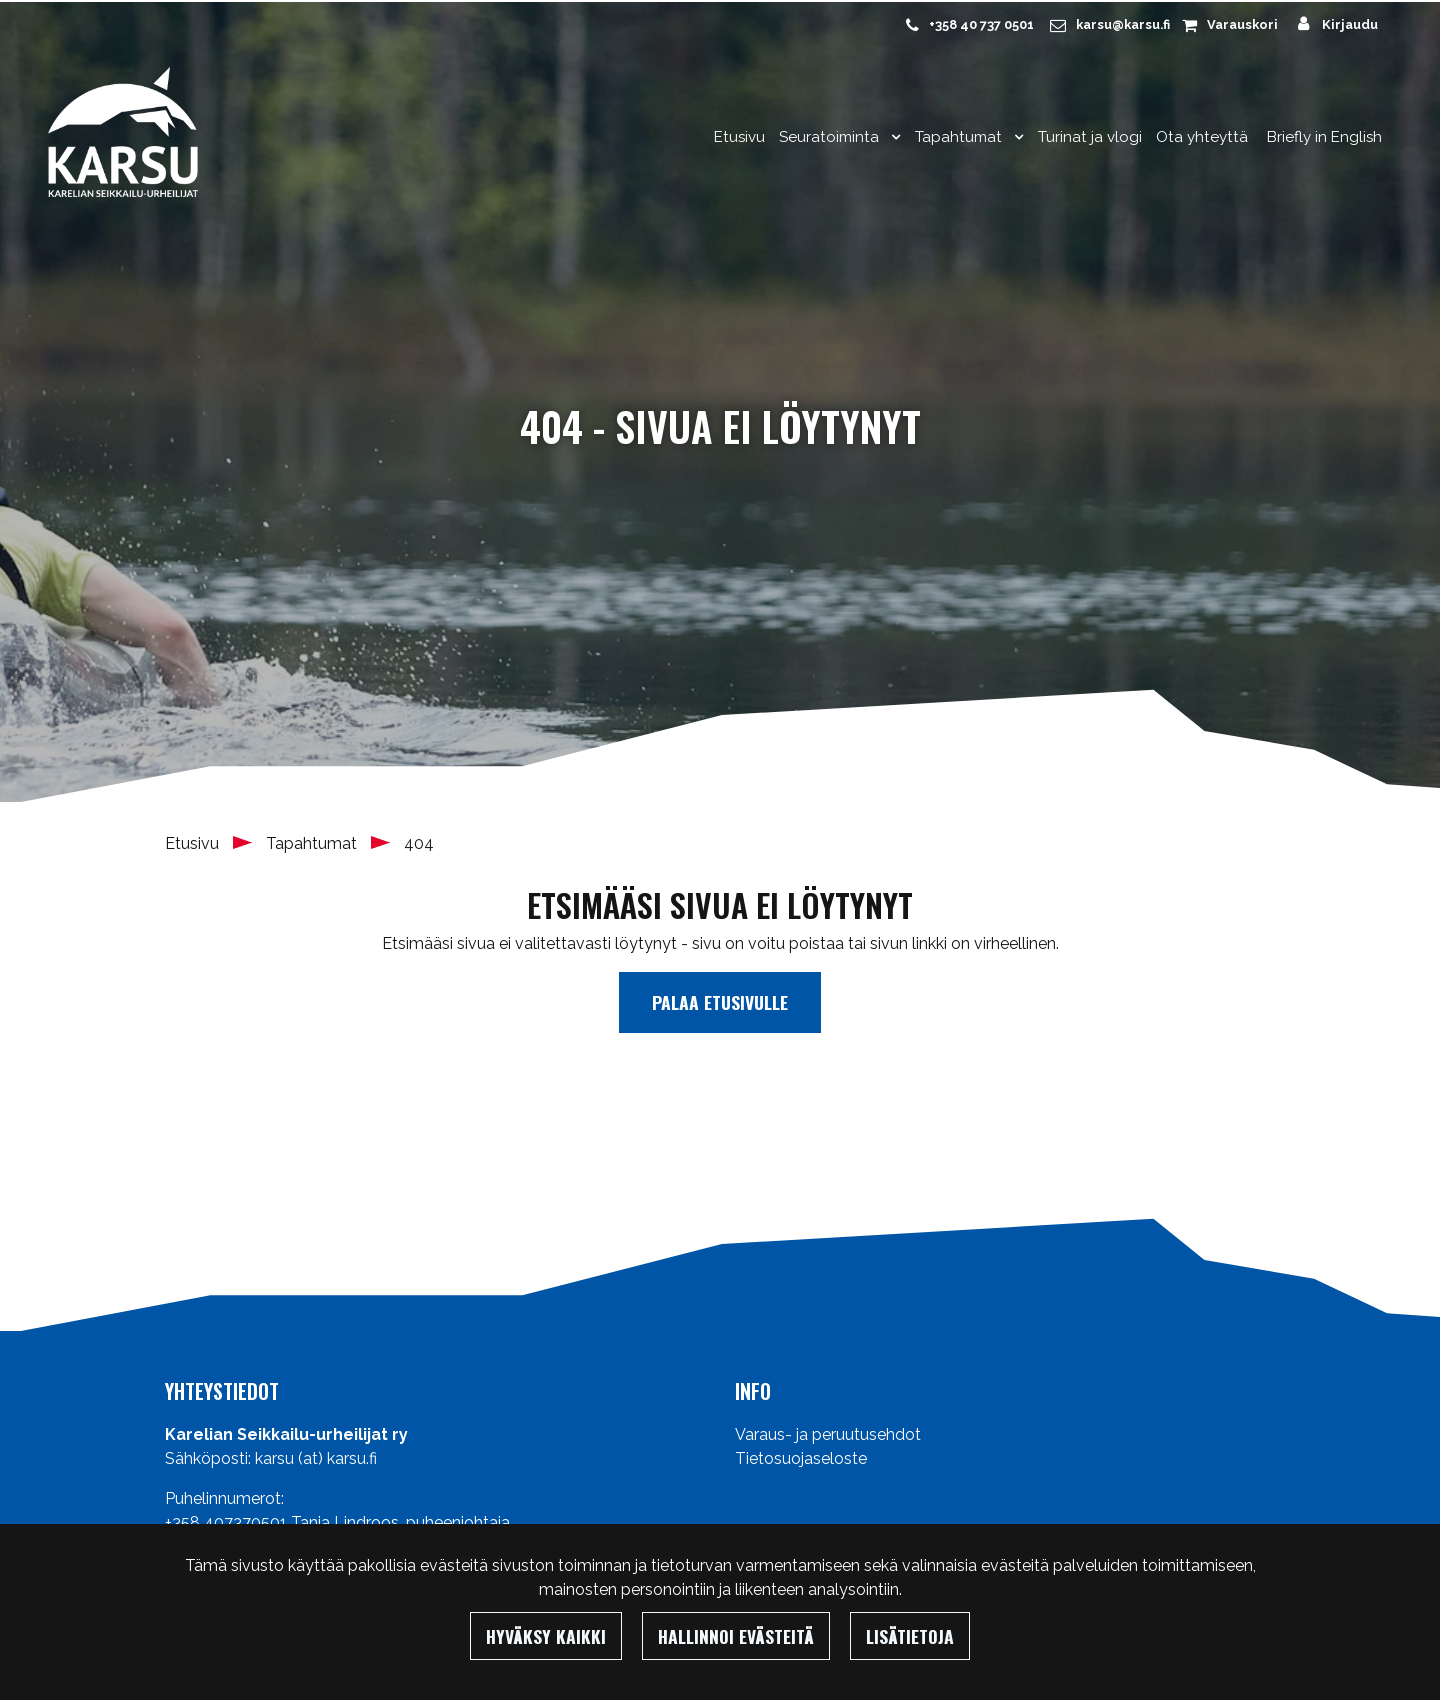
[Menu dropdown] (892, 137)
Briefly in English (1324, 137)
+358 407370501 (226, 1522)
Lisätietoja (910, 1636)
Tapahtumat (960, 137)
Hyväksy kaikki (546, 1636)
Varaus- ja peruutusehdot (828, 1434)
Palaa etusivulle (720, 1002)
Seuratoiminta (831, 137)
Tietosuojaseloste (801, 1458)
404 (419, 843)
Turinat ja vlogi (1090, 137)
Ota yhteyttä (1202, 137)
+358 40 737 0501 (981, 24)
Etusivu (739, 137)
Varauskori (1242, 24)
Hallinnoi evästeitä (736, 1636)
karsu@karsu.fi (1123, 24)
